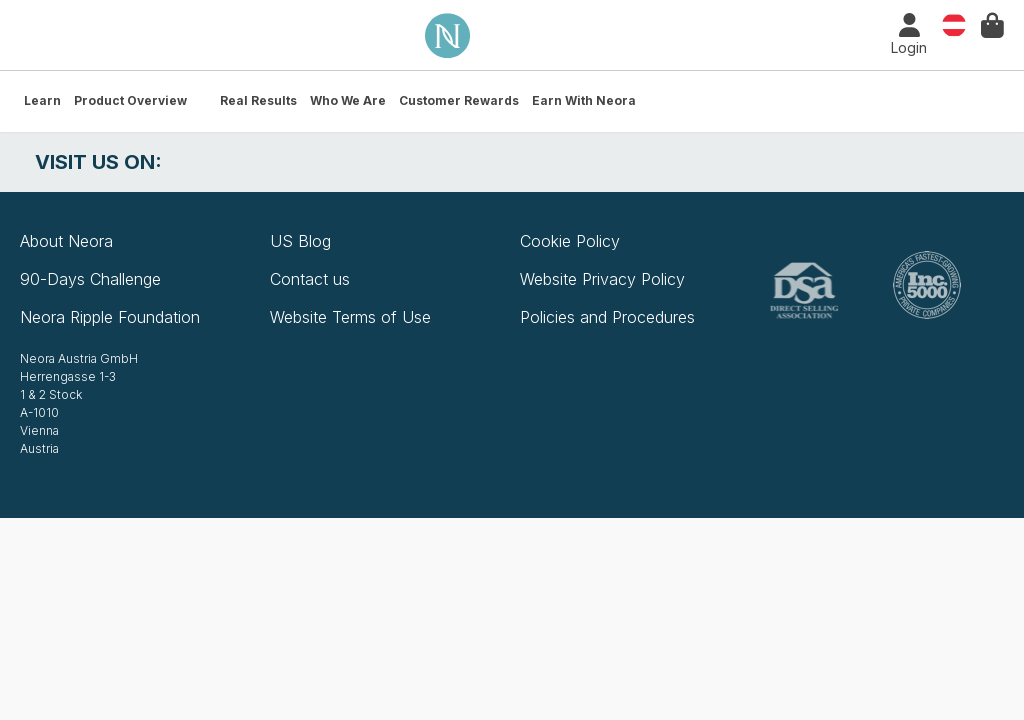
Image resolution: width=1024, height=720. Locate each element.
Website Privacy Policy (602, 279)
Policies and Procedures (607, 317)
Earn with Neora (584, 100)
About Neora (66, 241)
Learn (42, 100)
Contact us (310, 279)
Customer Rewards (459, 100)
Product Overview (130, 100)
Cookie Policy (570, 241)
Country (954, 23)
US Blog (300, 241)
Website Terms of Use (350, 317)
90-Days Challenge (90, 279)
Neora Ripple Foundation (110, 317)
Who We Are (348, 100)
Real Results (258, 100)
